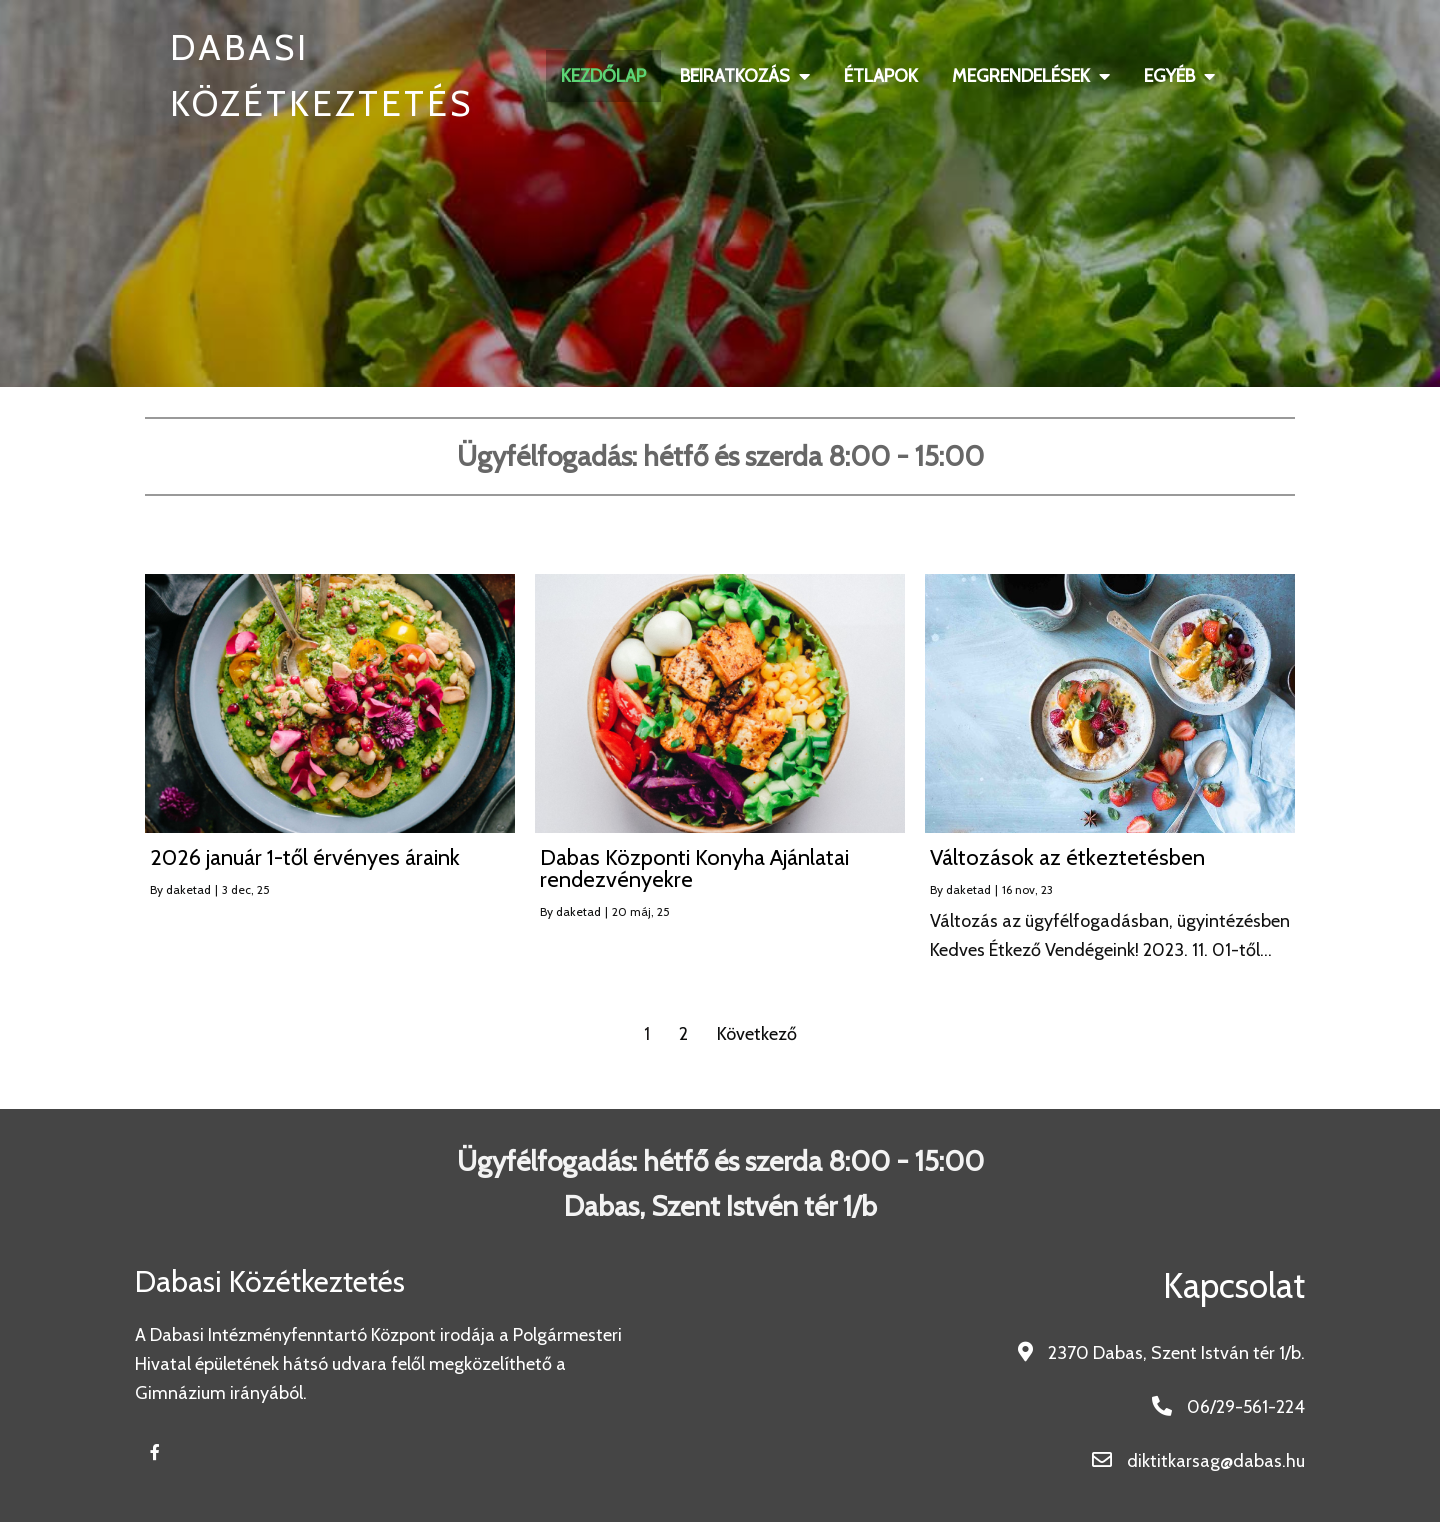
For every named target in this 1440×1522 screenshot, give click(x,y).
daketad (188, 889)
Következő (757, 1034)
